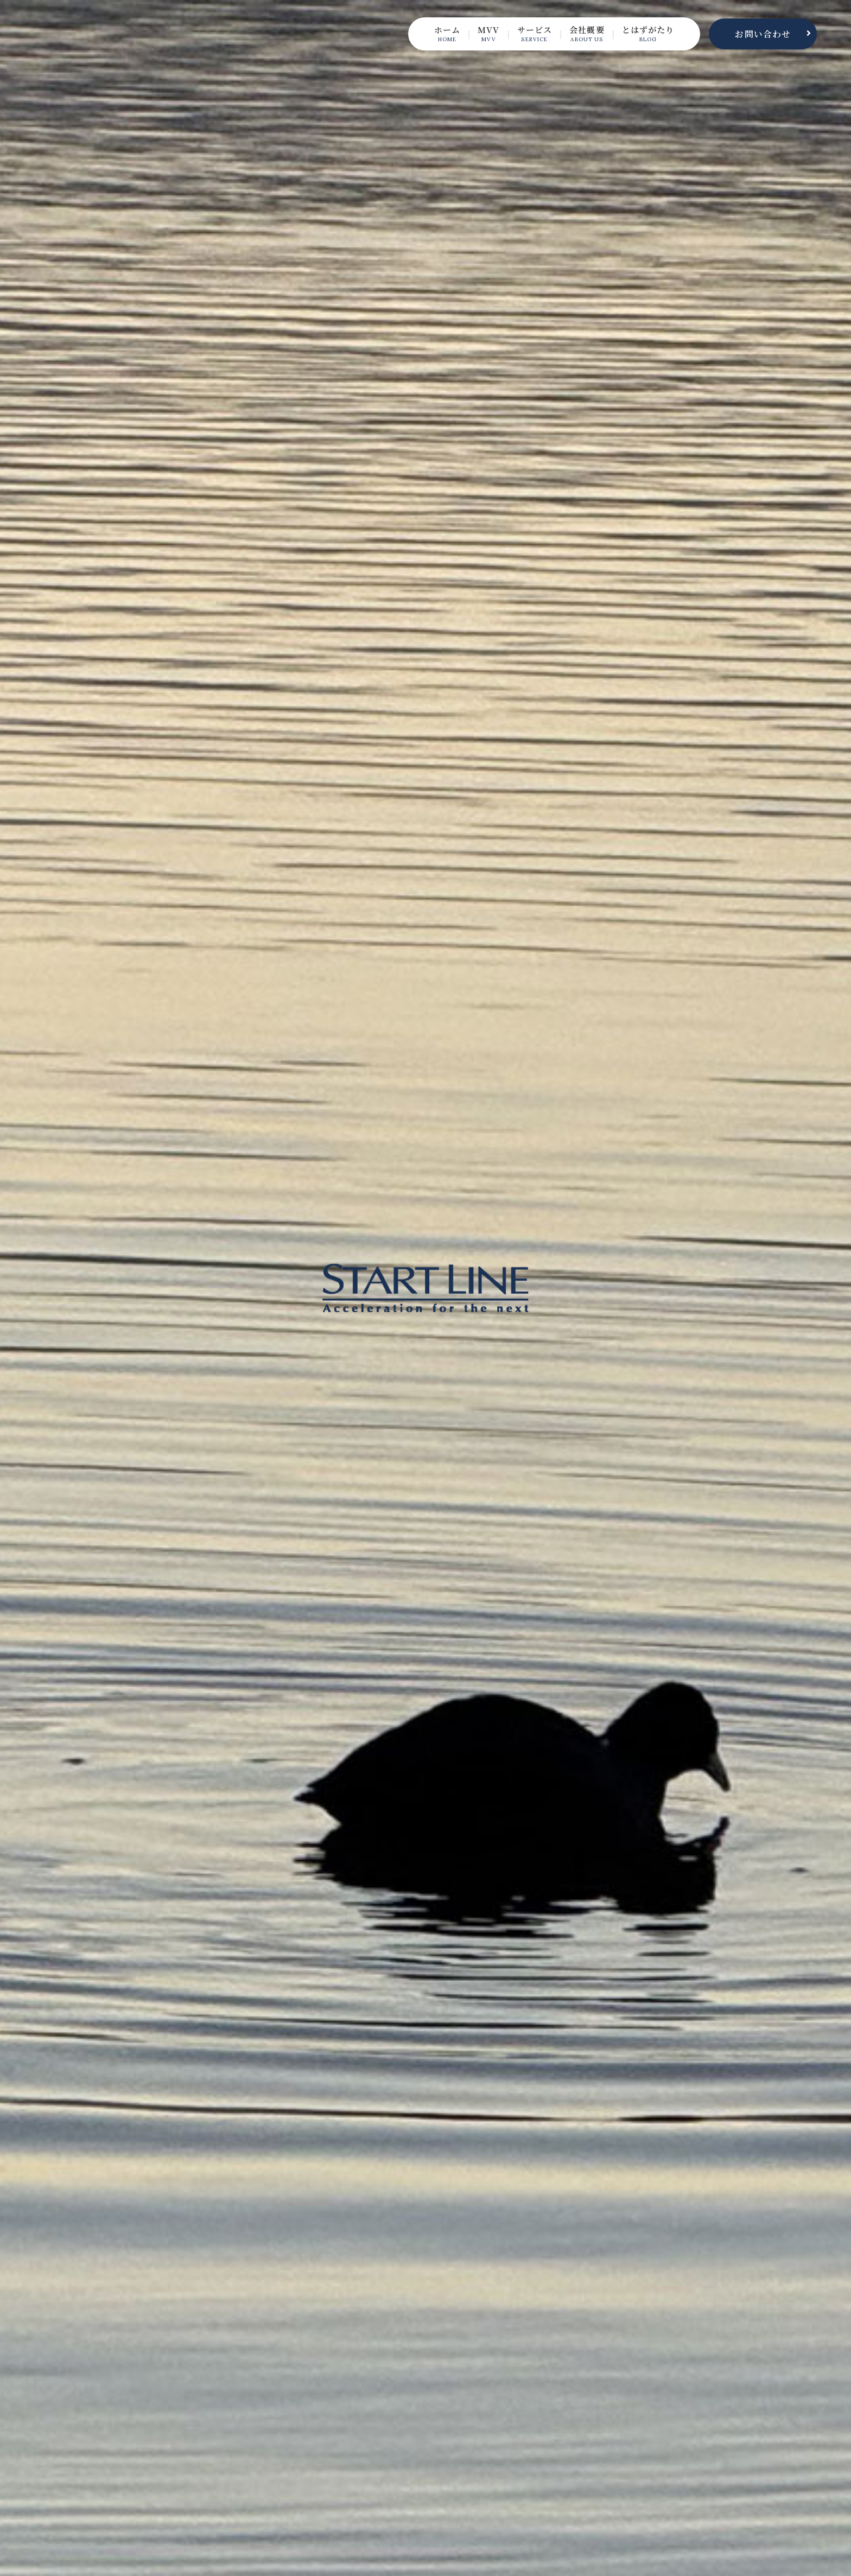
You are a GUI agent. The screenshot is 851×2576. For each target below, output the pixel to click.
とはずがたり (646, 33)
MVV (480, 33)
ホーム (437, 33)
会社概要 (582, 33)
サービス (527, 33)
